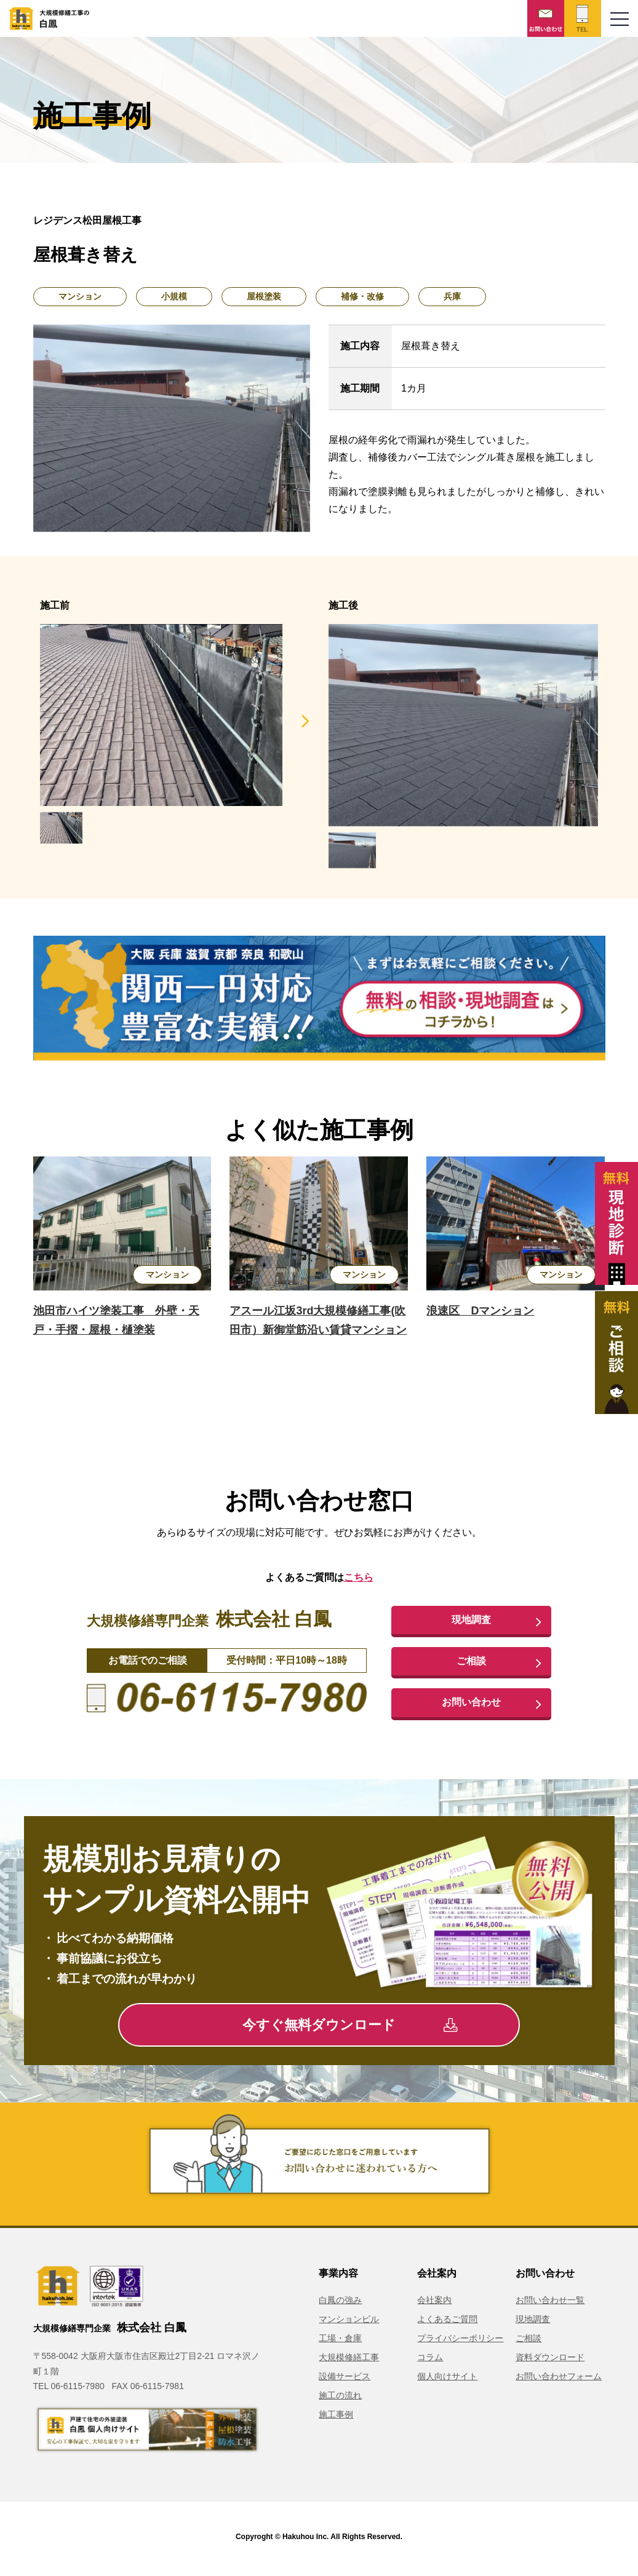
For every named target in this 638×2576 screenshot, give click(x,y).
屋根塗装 (264, 296)
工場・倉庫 (340, 2342)
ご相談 (471, 1663)
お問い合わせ (471, 1705)
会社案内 (434, 2304)
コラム (430, 2361)
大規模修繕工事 (349, 2361)
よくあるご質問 (447, 2323)
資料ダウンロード (550, 2361)
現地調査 (471, 1620)
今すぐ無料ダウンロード (349, 2028)
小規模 (174, 296)
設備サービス (344, 2380)
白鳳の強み (340, 2304)
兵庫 (452, 296)
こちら (358, 1577)
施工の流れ (340, 2399)
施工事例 (336, 2418)
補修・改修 (362, 296)
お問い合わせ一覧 (550, 2304)
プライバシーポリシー (460, 2342)
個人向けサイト (447, 2380)
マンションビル (349, 2323)
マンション (80, 296)
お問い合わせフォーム (559, 2380)
